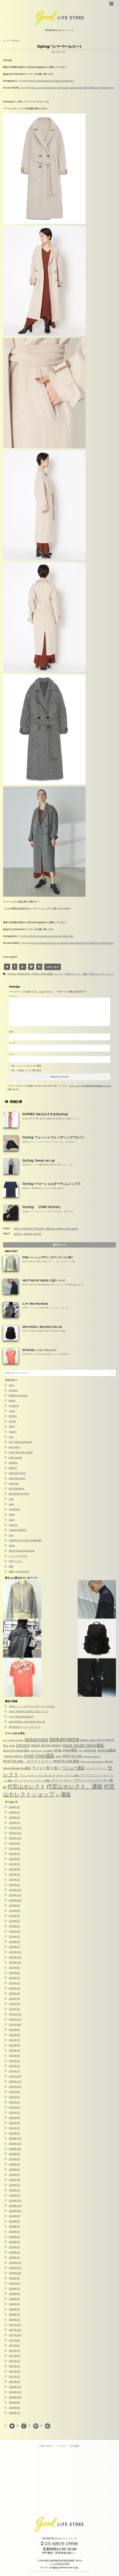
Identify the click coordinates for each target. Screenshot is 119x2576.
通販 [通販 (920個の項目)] (66, 1794)
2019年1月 (14, 2257)
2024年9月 (14, 1905)
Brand (12, 1400)
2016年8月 (14, 2407)
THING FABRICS (18, 1530)
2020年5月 (14, 2174)
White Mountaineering (21, 1550)
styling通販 (47, 973)
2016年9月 (14, 2402)
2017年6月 (14, 2355)
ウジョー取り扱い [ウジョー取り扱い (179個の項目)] (46, 1767)
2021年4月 (14, 2117)
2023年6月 (14, 1983)
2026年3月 (14, 1812)
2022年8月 (14, 2034)
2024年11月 (15, 1895)
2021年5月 (14, 2112)
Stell (11, 1519)
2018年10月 (15, 2273)
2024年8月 (14, 1910)
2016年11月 (15, 2392)
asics (11, 1385)
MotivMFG (14, 1447)
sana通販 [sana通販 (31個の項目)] (47, 1750)
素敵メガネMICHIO (19, 1571)
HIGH (12, 1426)
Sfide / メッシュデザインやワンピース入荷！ (48, 1257)
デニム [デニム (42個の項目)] (23, 1775)
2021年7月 (14, 2102)
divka (12, 1411)
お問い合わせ (46, 2445)
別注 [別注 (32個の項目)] (57, 1795)
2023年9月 (14, 1967)
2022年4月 (14, 2055)
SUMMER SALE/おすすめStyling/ (45, 1114)
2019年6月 (14, 2231)
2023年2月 (14, 2003)
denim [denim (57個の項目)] (84, 1740)
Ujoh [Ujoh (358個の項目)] (29, 1755)
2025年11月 (15, 1833)
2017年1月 (14, 2381)
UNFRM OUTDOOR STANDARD (25, 1540)
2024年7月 (14, 1915)
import (13, 1431)
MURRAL (13, 1462)
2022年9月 (14, 2029)
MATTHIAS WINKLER (20, 1442)
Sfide (12, 1514)
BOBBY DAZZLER (18, 1395)
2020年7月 (14, 2164)
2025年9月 (14, 1843)
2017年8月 (14, 2345)
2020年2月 (14, 2190)
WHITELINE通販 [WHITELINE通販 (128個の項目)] (66, 1761)
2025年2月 (14, 1879)
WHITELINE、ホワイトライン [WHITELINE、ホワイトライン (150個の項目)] (27, 1761)
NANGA (13, 1467)
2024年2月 (14, 1941)
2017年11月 (15, 2329)
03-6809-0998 (59, 2543)
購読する (59, 1244)
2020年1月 (14, 2195)
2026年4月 (14, 1807)
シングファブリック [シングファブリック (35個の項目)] (96, 1768)
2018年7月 (14, 2288)
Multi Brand (15, 1457)
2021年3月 (14, 2122)
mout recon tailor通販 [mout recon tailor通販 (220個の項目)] (83, 1745)
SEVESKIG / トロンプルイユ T (39, 1350)
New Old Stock (17, 1473)
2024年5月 (14, 1926)
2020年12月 (15, 2138)
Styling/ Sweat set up (38, 1160)
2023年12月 (15, 1952)
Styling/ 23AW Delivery (41, 1207)
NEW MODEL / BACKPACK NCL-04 (41, 1327)
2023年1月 (14, 2009)
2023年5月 (14, 1988)
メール (12, 1043)
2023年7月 (14, 1977)
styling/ (11, 973)
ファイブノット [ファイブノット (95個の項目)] (91, 1775)
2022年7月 (14, 2040)
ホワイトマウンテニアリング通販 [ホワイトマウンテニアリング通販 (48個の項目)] (32, 1780)
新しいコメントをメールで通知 (26, 1065)
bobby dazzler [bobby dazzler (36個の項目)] (16, 1740)
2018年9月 (14, 2278)
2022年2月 (14, 2065)
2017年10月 (15, 2335)
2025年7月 (14, 1853)
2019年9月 (14, 2216)
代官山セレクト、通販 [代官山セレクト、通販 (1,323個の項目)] (74, 1786)
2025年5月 (14, 1864)
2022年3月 (14, 2060)
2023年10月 (15, 1962)
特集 (11, 1566)
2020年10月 (15, 2148)
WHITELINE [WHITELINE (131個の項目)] (72, 1756)
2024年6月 (14, 1921)
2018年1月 (14, 2319)
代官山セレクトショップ (101, 973)
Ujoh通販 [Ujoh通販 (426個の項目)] (45, 1756)
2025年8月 (14, 1848)
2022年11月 (15, 2019)
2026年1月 (14, 1822)
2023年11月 (15, 1957)
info (11, 1436)
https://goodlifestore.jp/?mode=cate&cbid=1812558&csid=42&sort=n (72, 87)
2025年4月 (14, 1869)
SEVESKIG (14, 1509)
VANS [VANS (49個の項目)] (58, 1756)
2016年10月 (15, 2397)
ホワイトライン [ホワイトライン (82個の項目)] (62, 1780)
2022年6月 (14, 2045)
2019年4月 (14, 2241)
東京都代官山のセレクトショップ (59, 2538)
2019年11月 (15, 2205)
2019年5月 (14, 2236)
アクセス (61, 2445)
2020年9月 (14, 2153)
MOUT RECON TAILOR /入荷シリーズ (43, 1280)
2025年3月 (14, 1874)
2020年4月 (14, 2179)
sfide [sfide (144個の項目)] (57, 1750)
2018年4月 (14, 2304)
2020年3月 (14, 2185)
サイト (12, 1054)
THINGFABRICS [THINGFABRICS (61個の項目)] (13, 1756)
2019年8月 (14, 2221)
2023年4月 (14, 1993)
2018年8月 (14, 2283)
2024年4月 (14, 1931)
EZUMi (12, 1421)
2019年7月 (14, 2226)
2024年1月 (14, 1946)
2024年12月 (15, 1889)
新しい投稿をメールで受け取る (26, 1070)
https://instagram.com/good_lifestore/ (51, 80)
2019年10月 (15, 2210)
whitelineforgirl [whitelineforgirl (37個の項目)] (91, 1756)
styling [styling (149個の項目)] (90, 1750)
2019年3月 (14, 2247)
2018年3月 (14, 2309)
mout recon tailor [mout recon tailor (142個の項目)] (46, 1745)
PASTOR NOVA (16, 1488)
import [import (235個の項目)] (23, 1745)
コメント (13, 996)
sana (11, 1504)
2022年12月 (15, 2014)
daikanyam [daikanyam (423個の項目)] (36, 1739)
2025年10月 (15, 1838)
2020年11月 (15, 2143)
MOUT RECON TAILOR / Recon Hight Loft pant (46, 1228)
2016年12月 (15, 2386)
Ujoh (11, 1535)
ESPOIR (13, 1416)
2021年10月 (15, 2086)
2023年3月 (14, 1998)
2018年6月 (14, 2293)
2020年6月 (14, 2169)
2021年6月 (14, 2107)
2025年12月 (15, 1827)
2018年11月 (15, 2267)
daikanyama (23, 973)
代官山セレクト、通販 (75, 973)
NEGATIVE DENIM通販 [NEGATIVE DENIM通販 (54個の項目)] (16, 1750)
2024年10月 (15, 1900)
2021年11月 (15, 2081)
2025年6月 (14, 1858)
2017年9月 (14, 2340)
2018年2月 (14, 2314)
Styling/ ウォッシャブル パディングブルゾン (53, 1137)
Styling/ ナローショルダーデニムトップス (51, 1184)
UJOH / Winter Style (27, 1234)
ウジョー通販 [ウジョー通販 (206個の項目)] (73, 1767)
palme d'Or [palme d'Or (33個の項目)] (36, 1750)
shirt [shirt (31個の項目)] (80, 1750)
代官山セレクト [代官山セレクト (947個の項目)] (26, 1786)
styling (35, 973)
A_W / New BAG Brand (35, 1303)
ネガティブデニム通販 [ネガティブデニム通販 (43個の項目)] (67, 1775)
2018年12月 (15, 2262)
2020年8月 (14, 2159)
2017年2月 (14, 2376)
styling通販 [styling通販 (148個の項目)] (106, 1750)
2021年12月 (15, 2076)
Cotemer (14, 1405)
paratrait (14, 1483)
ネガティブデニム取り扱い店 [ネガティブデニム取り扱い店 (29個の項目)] (41, 1775)
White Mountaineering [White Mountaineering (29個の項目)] (92, 1761)
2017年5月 (14, 2361)
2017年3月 (14, 2371)
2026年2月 (14, 1817)
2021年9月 (14, 2091)
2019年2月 (14, 2252)
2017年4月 (14, 2366)
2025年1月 (14, 1884)
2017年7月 (14, 2350)
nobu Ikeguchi (17, 1478)
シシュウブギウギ (18, 1555)
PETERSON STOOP (19, 1493)
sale (11, 1499)
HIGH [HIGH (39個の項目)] (12, 1745)
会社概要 (74, 2445)
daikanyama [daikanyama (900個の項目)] (64, 1739)
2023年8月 (14, 1972)
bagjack (13, 1390)
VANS (12, 1545)
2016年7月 (14, 2412)
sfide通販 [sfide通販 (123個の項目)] (70, 1750)
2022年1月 (14, 2071)
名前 (11, 1031)
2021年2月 (14, 2128)
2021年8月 (14, 2097)
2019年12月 (15, 2200)
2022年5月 (14, 2050)
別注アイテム (16, 1561)
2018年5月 (14, 2298)
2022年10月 (15, 2024)
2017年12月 (15, 2324)
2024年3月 (14, 1936)
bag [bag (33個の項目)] (5, 1740)
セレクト (58, 973)
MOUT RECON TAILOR (21, 1452)
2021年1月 (14, 2133)
